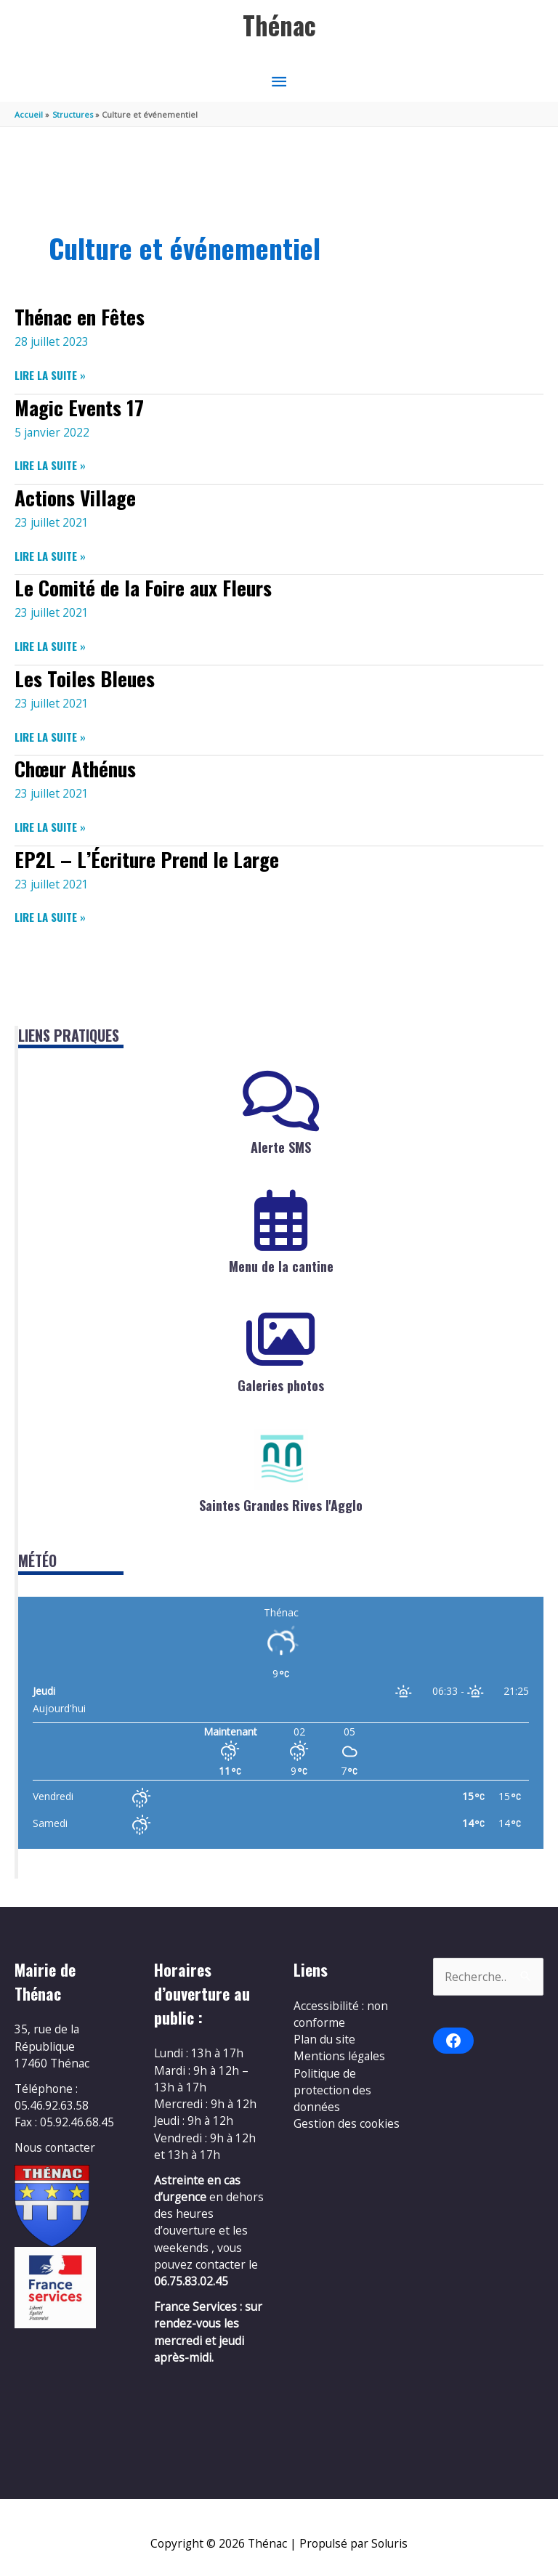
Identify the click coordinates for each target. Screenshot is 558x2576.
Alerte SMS (281, 1147)
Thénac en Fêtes (80, 316)
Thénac (279, 25)
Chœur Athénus (75, 768)
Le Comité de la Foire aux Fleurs (143, 587)
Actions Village (75, 497)
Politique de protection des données (332, 2090)
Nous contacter (55, 2147)
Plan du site (324, 2039)
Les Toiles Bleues (85, 678)
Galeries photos (281, 1385)
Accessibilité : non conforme (341, 2014)
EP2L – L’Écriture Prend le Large (147, 859)
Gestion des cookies (347, 2123)
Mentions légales (339, 2056)
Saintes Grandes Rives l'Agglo (281, 1505)
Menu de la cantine (281, 1266)
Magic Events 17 (79, 407)
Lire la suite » (50, 375)
